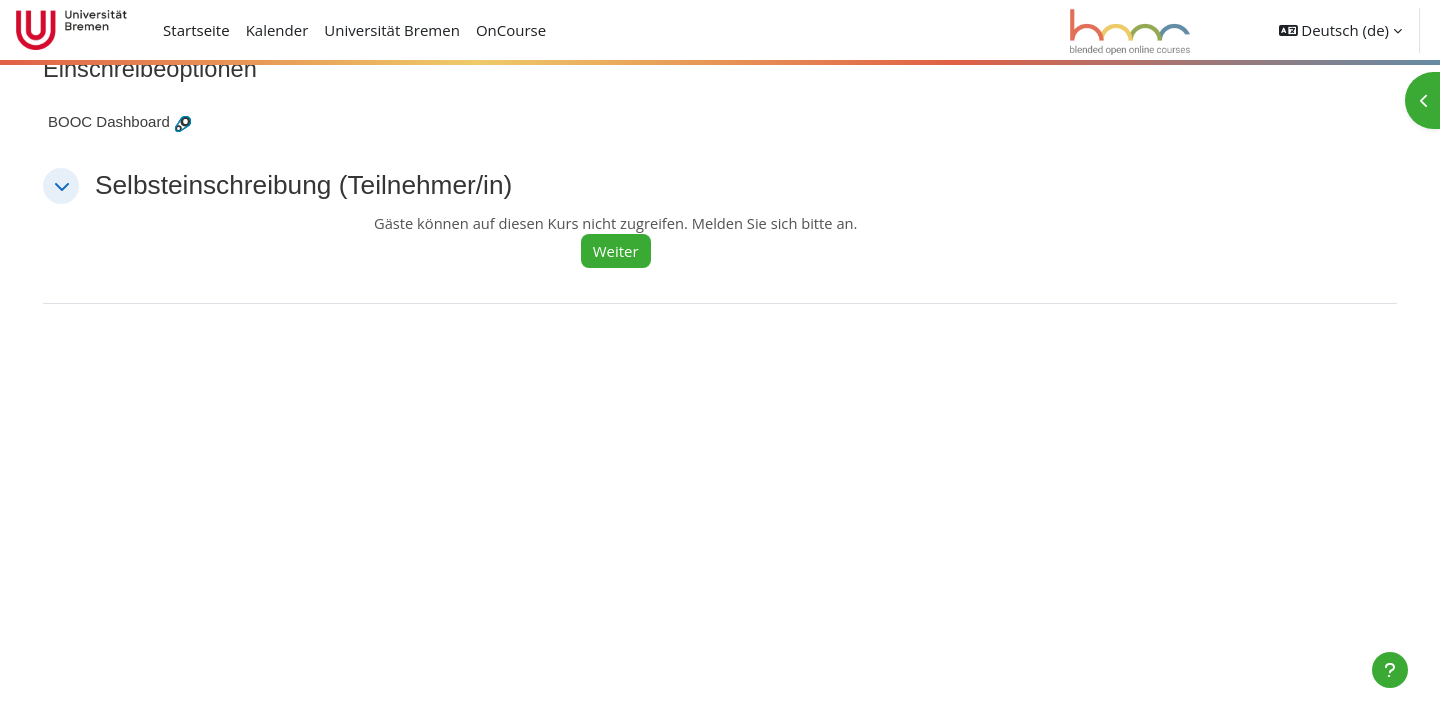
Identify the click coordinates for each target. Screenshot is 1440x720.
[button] (1340, 30)
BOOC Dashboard (137, 121)
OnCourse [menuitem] (511, 30)
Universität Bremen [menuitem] (392, 30)
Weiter (635, 251)
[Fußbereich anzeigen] (1390, 670)
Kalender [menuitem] (277, 30)
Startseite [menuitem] (196, 30)
